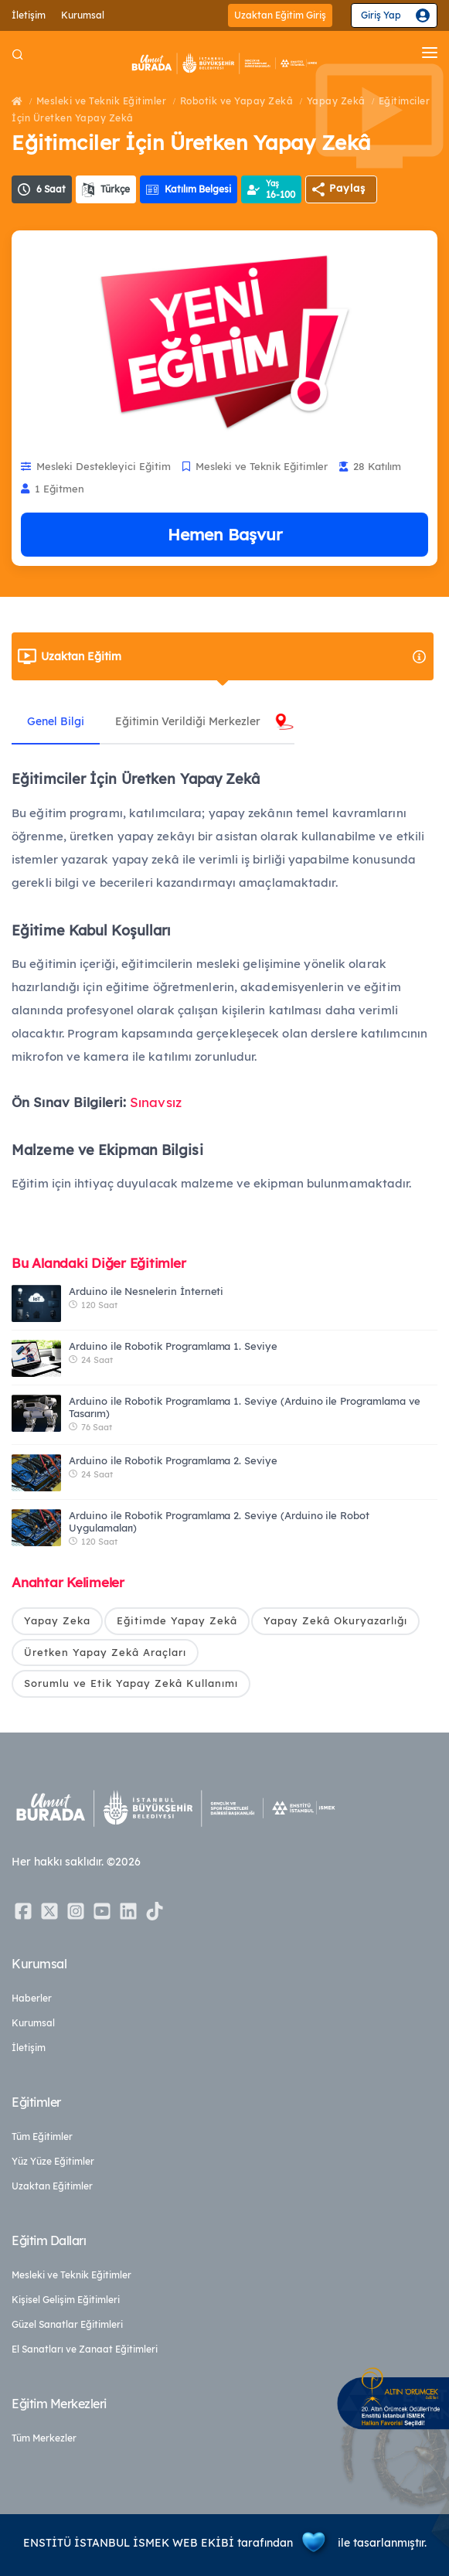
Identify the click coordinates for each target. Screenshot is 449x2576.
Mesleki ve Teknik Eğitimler (101, 101)
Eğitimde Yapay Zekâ (177, 1620)
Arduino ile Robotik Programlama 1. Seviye (173, 1346)
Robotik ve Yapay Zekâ (237, 101)
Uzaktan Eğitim (234, 656)
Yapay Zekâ (336, 101)
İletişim (29, 15)
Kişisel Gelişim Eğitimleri (66, 2299)
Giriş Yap (381, 15)
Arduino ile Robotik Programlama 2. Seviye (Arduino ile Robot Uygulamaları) (219, 1521)
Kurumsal (82, 15)
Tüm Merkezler (44, 2438)
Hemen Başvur (225, 534)
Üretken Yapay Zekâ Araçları (105, 1652)
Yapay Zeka (57, 1620)
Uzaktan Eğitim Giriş (280, 15)
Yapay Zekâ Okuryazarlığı (335, 1620)
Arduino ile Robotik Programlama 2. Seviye (173, 1460)
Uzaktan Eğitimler (52, 2186)
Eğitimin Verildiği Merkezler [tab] (187, 721)
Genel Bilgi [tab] (55, 721)
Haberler (32, 1998)
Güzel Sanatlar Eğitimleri (67, 2324)
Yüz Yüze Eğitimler (53, 2161)
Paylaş (347, 188)
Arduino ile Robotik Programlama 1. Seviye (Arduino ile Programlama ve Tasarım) (244, 1407)
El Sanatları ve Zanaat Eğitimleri (85, 2349)
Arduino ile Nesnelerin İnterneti (146, 1291)
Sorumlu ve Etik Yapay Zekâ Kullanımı (131, 1683)
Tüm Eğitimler (42, 2136)
